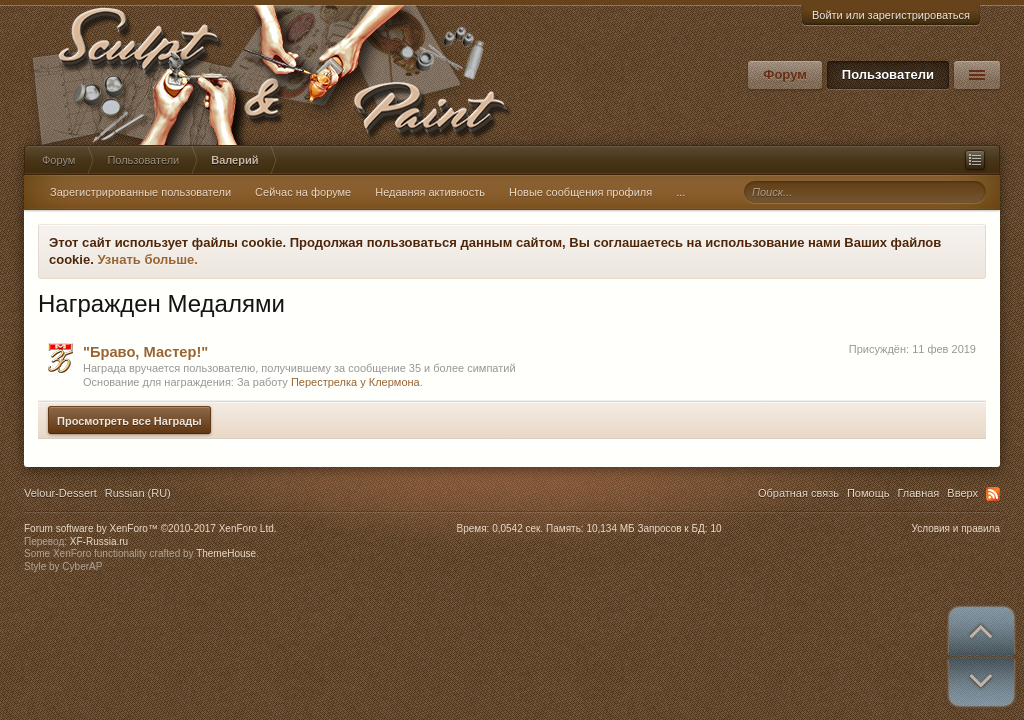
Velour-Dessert (60, 493)
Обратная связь (798, 493)
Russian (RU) (138, 493)
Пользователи (888, 74)
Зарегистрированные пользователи (140, 192)
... (680, 192)
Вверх (962, 493)
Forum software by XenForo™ (150, 528)
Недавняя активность (430, 192)
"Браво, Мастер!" (145, 352)
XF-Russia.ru (99, 541)
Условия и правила (956, 528)
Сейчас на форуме (303, 192)
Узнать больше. (147, 259)
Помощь (868, 493)
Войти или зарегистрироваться (891, 15)
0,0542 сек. (517, 528)
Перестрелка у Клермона (355, 382)
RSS (993, 494)
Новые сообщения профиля (580, 192)
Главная (918, 493)
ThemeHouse (226, 553)
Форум (784, 74)
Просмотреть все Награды (129, 421)
